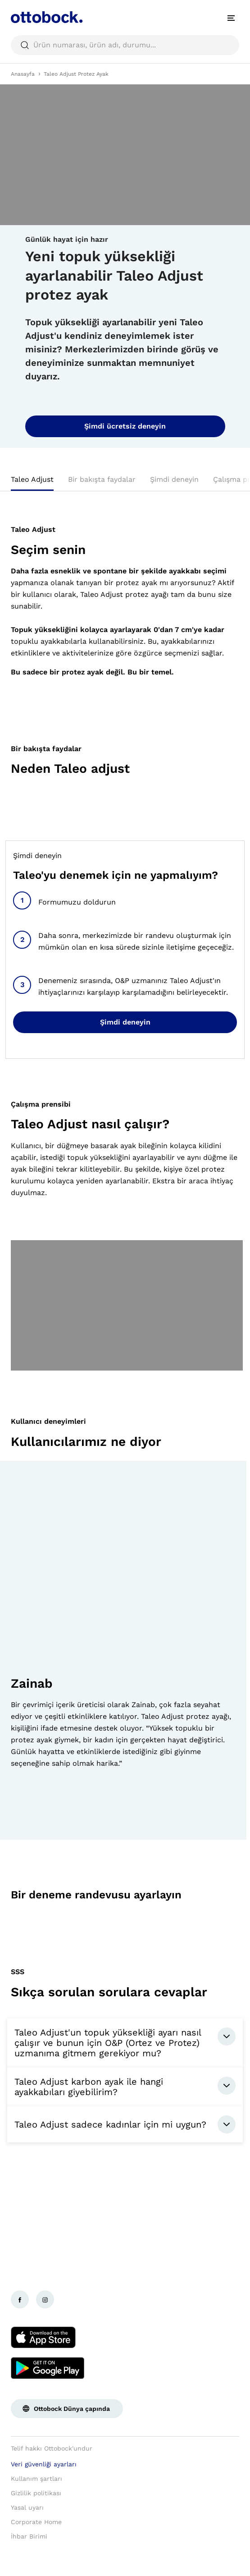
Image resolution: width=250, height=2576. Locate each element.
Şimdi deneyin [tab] (174, 479)
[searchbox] (125, 45)
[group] (123, 1650)
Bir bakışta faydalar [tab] (102, 479)
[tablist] (125, 482)
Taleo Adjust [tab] (32, 479)
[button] (17, 1819)
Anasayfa (23, 74)
